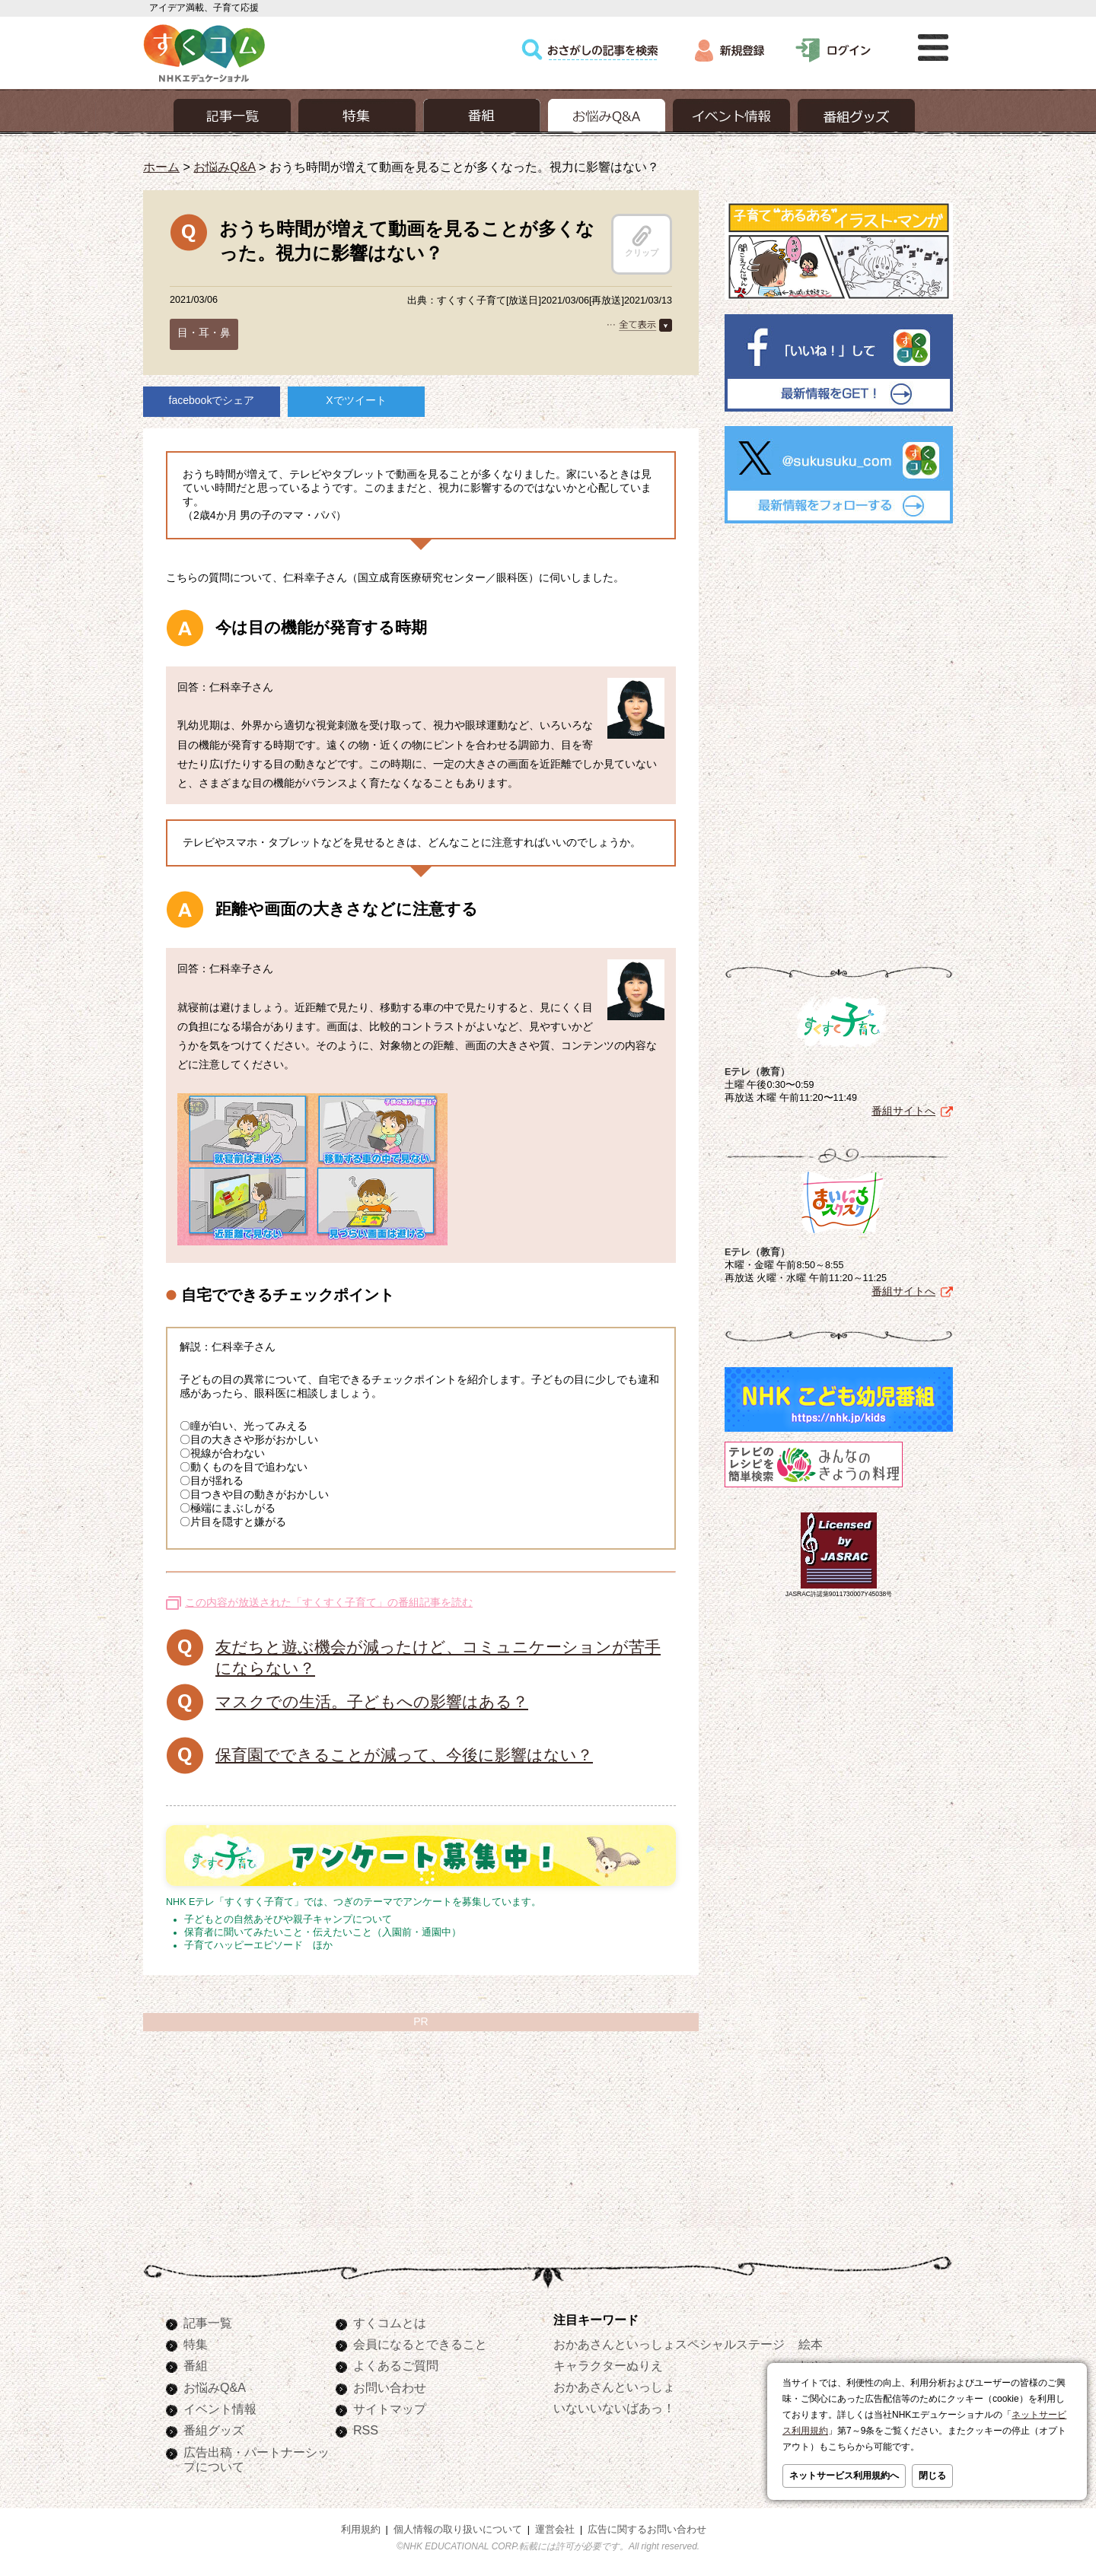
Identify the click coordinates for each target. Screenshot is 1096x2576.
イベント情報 (219, 2408)
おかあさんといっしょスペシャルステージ (669, 2344)
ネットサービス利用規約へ (844, 2475)
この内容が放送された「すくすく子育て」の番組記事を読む (329, 1602)
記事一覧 (207, 2323)
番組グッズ (213, 2430)
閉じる (932, 2475)
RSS (365, 2430)
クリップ (641, 241)
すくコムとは (389, 2323)
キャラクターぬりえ (608, 2365)
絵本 (810, 2344)
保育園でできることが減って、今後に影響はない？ (404, 1754)
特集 (195, 2344)
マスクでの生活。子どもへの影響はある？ (371, 1701)
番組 (195, 2365)
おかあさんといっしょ (614, 2386)
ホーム (161, 166)
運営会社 (555, 2529)
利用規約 (361, 2529)
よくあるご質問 (395, 2365)
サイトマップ (389, 2408)
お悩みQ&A (224, 166)
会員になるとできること (420, 2344)
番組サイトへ (903, 1111)
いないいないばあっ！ (614, 2408)
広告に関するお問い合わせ (647, 2529)
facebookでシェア (212, 400)
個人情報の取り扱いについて (457, 2529)
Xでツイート (356, 400)
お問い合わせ (389, 2387)
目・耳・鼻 (204, 332)
